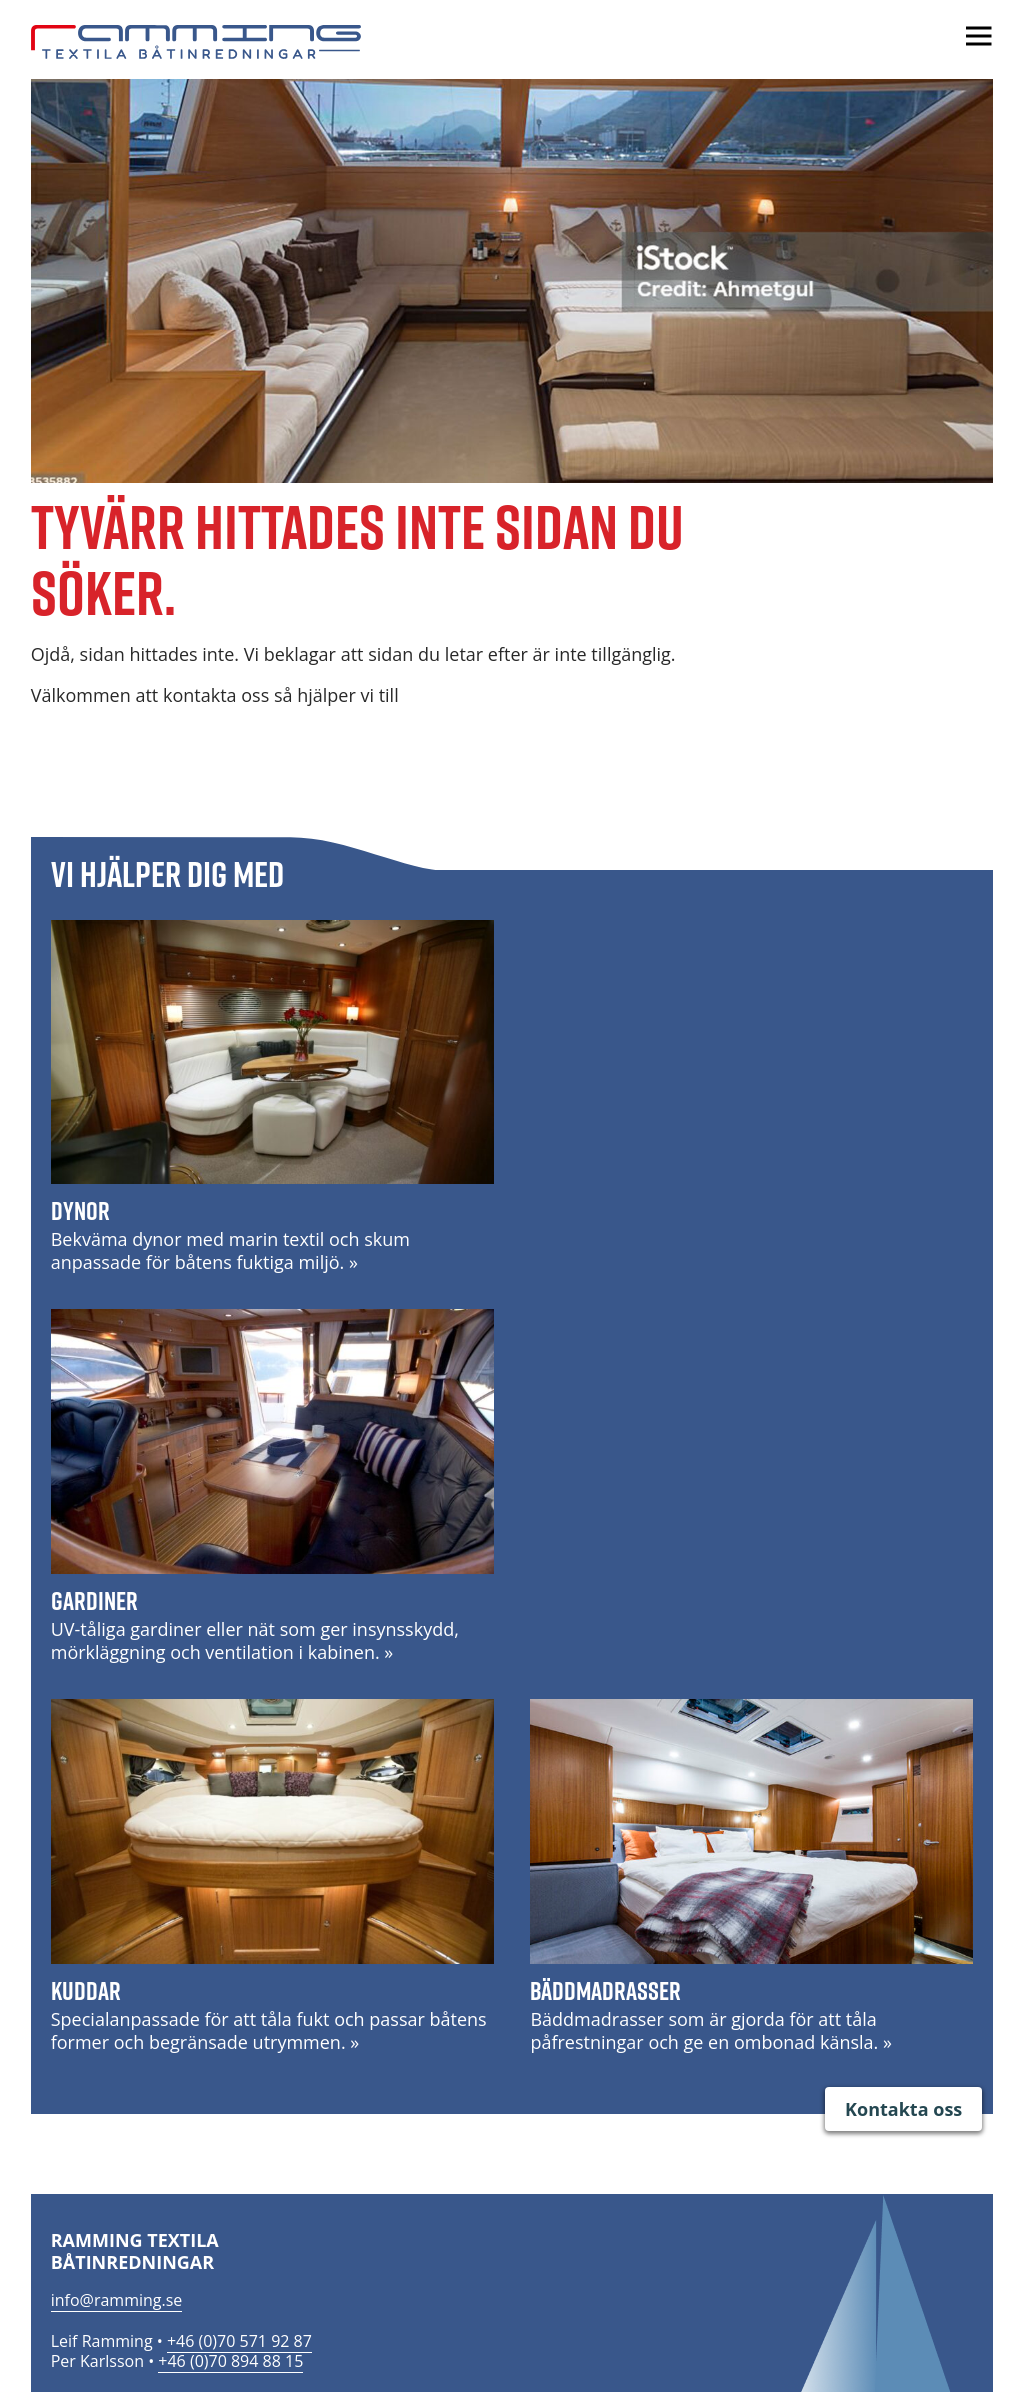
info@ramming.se (117, 2300)
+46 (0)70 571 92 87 (239, 2341)
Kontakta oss (903, 2109)
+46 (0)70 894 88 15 (230, 2361)
